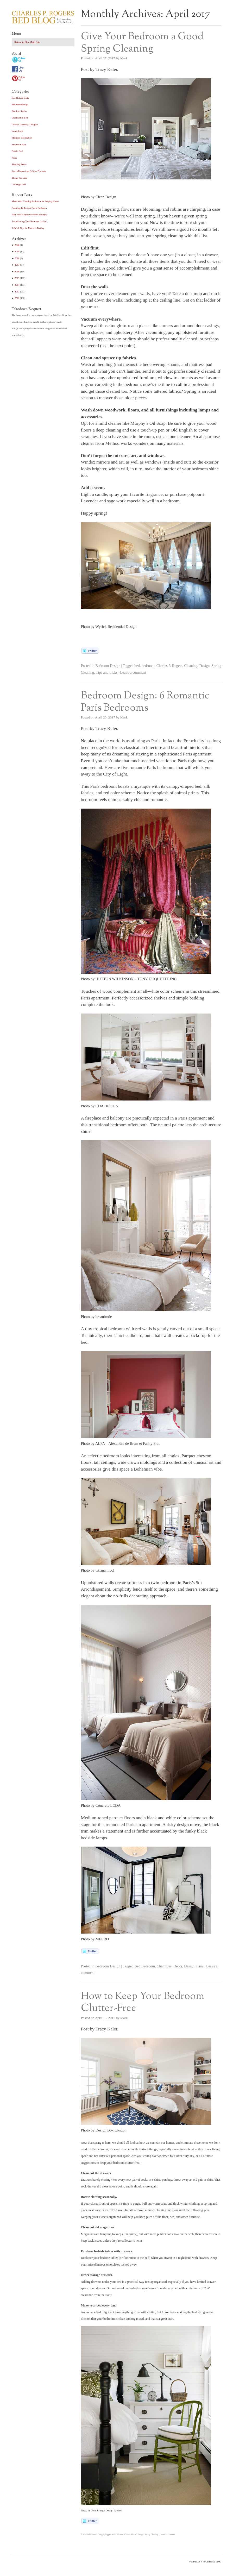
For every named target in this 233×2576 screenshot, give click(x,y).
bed (137, 666)
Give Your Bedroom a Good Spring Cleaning (142, 43)
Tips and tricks (106, 672)
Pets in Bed (17, 151)
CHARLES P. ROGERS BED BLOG (206, 2562)
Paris (200, 1966)
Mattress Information (22, 137)
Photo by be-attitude (96, 1317)
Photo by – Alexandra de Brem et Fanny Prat (120, 1443)
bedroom (148, 666)
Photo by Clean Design (98, 197)
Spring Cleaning (151, 2534)
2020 (17, 245)
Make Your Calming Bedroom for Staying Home (35, 201)
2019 (17, 251)
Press (14, 158)
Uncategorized (19, 184)
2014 (17, 285)
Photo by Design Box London (104, 2130)
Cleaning (191, 666)
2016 (17, 271)
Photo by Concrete (101, 1805)
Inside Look (17, 131)
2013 (17, 291)
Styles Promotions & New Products (29, 171)
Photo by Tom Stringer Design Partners (102, 2510)
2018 (17, 258)
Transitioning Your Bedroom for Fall (29, 221)
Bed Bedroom (144, 1966)
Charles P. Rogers (169, 666)
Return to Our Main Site (27, 42)
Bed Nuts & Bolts (20, 98)
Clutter (127, 2534)
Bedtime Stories (19, 111)
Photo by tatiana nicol (97, 1570)
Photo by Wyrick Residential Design (109, 626)
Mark (124, 58)
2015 (17, 278)
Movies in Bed (19, 144)
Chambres (164, 1966)
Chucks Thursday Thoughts (25, 124)
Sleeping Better (19, 164)
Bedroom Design (107, 666)
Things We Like (19, 178)
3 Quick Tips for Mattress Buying (28, 228)
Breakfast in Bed (20, 117)
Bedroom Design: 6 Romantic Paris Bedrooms (145, 702)
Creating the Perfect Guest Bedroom (29, 208)
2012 (17, 298)
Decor (177, 1966)
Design (204, 666)
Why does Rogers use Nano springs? (29, 214)
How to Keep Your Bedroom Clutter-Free (142, 2002)
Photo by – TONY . (129, 979)
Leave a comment (133, 672)
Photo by (99, 1106)
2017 (17, 265)
